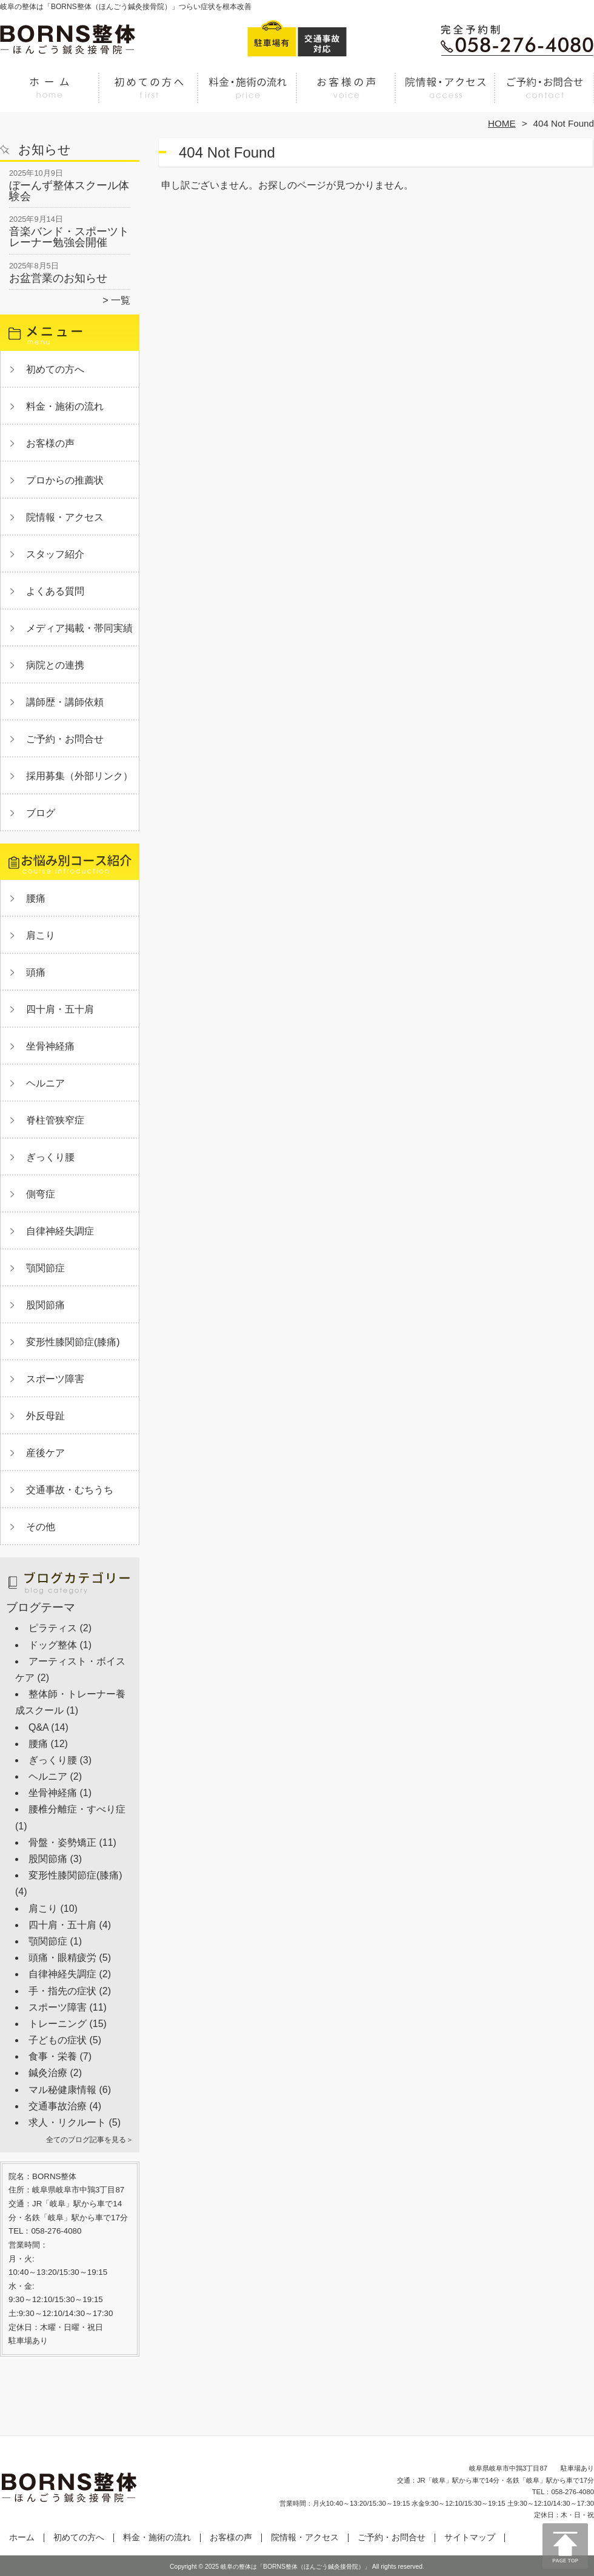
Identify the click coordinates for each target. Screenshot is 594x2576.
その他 (40, 1527)
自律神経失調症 (60, 1231)
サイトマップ (469, 2537)
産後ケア (45, 1453)
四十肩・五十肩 (60, 1009)
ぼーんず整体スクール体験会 (69, 190)
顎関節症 (45, 1268)
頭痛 (35, 972)
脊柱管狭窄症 (55, 1120)
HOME (502, 123)
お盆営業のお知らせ (58, 278)
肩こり (40, 935)
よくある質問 (55, 591)
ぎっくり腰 (50, 1157)
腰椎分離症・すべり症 (76, 1809)
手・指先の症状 (62, 1991)
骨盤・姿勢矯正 (62, 1842)
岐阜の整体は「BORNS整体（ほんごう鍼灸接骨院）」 (295, 2566)
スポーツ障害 (55, 1379)
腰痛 (35, 898)
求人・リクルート (67, 2122)
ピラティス (52, 1628)
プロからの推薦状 (65, 480)
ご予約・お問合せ (544, 94)
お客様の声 (346, 94)
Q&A (38, 1727)
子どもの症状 (57, 2040)
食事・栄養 (52, 2056)
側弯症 (40, 1194)
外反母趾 (45, 1416)
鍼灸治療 (47, 2073)
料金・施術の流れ (247, 94)
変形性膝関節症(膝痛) (73, 1342)
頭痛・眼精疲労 (62, 1957)
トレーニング (57, 2024)
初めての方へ (148, 94)
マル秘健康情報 (62, 2090)
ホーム (49, 94)
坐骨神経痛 (50, 1046)
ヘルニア (45, 1083)
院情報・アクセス (445, 94)
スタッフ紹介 (55, 554)
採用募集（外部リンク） (79, 776)
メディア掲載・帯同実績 (79, 628)
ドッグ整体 (52, 1645)
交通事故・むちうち (69, 1490)
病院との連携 (55, 665)
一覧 (120, 300)
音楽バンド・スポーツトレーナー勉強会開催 (69, 236)
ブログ (40, 813)
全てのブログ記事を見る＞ (89, 2139)
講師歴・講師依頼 (65, 702)
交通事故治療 (57, 2106)
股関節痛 (45, 1305)
